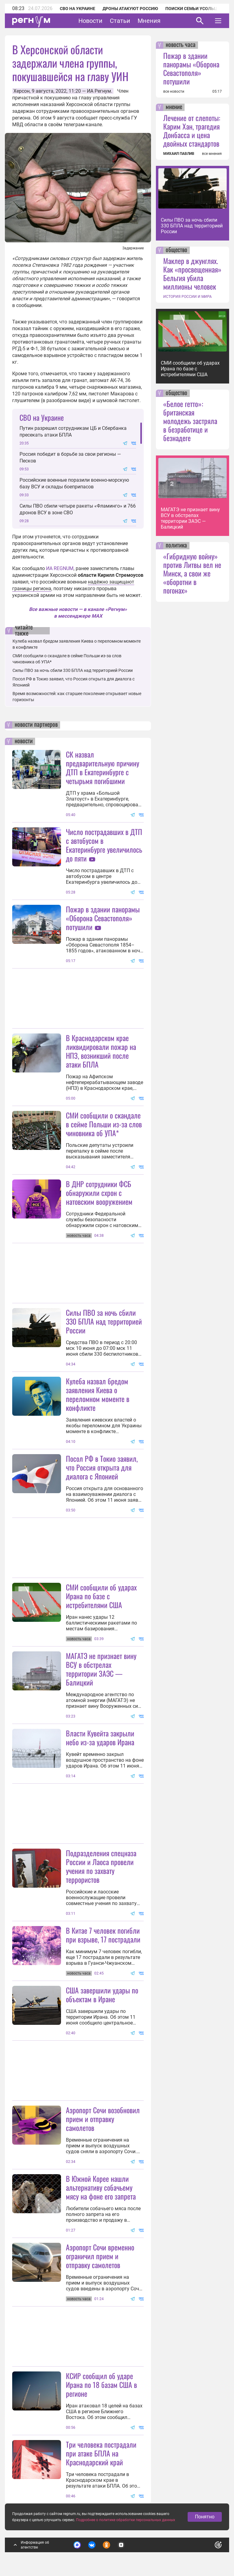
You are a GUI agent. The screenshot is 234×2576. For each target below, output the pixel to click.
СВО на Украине (77, 8)
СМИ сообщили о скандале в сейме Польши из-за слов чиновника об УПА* (104, 1124)
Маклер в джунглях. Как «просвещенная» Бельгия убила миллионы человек (192, 273)
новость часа (181, 45)
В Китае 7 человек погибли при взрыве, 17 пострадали (103, 1935)
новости (24, 741)
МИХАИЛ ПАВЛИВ (178, 154)
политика (176, 545)
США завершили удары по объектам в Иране (102, 1994)
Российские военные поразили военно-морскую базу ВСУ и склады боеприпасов (74, 483)
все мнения (212, 154)
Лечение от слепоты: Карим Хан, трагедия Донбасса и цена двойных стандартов (191, 130)
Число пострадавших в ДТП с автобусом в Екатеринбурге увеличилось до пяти (104, 845)
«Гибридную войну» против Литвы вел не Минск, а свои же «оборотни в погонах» (192, 573)
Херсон (21, 91)
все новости (173, 91)
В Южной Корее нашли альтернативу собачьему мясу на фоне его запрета (101, 2187)
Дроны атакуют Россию (130, 8)
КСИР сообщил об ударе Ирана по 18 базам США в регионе (101, 2384)
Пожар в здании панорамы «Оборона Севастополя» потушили (103, 918)
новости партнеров (36, 725)
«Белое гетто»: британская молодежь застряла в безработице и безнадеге (190, 420)
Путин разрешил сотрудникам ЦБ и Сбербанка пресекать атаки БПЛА (73, 431)
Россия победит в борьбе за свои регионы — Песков (70, 457)
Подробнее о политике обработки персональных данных (125, 2520)
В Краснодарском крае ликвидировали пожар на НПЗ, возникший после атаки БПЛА (101, 1051)
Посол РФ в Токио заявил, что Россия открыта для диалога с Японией (102, 1467)
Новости (90, 20)
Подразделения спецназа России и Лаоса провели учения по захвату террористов (101, 1866)
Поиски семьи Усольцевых (197, 8)
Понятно (204, 2517)
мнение (174, 107)
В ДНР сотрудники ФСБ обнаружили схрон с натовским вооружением (99, 1192)
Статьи (120, 20)
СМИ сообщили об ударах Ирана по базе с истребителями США (101, 1596)
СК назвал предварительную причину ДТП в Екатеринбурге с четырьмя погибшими (102, 767)
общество (176, 250)
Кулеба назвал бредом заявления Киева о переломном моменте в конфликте (97, 1394)
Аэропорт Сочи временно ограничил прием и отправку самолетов (100, 2256)
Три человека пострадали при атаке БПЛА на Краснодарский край (101, 2453)
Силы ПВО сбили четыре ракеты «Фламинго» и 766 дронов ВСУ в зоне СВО (78, 509)
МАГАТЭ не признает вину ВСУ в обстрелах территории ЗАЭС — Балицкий (101, 1669)
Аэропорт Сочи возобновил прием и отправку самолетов (103, 2118)
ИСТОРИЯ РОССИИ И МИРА (187, 296)
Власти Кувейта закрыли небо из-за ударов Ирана (100, 1737)
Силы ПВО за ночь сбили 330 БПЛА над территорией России (73, 670)
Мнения (149, 20)
